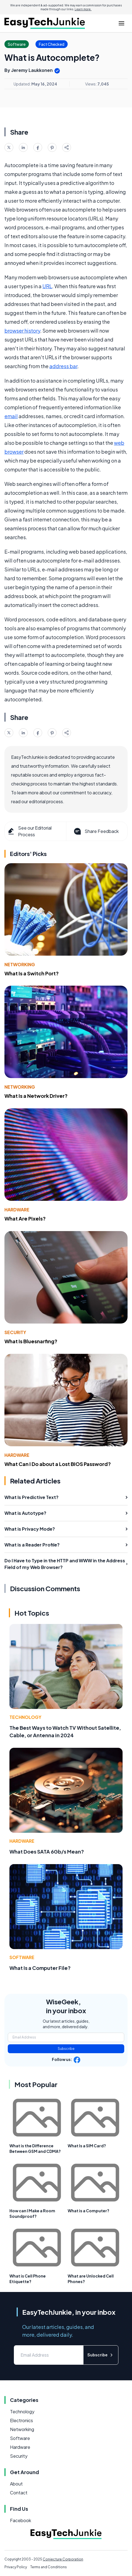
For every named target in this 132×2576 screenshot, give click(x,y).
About (16, 2484)
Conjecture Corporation (63, 2559)
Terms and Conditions (48, 2567)
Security (15, 1332)
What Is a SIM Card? (87, 2145)
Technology (25, 1717)
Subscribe (66, 2049)
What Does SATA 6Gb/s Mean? (46, 1851)
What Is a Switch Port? (31, 973)
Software (21, 1957)
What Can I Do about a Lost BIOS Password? (57, 1464)
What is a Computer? (88, 2210)
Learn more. (83, 9)
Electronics (21, 2420)
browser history (22, 330)
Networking (19, 964)
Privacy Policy (15, 2567)
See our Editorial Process (29, 831)
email (11, 416)
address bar (63, 366)
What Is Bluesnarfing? (30, 1341)
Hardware (16, 1209)
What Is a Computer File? (40, 1968)
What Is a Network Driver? (36, 1096)
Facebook (20, 2520)
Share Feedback (96, 831)
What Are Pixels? (25, 1218)
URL (47, 286)
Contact (18, 2492)
